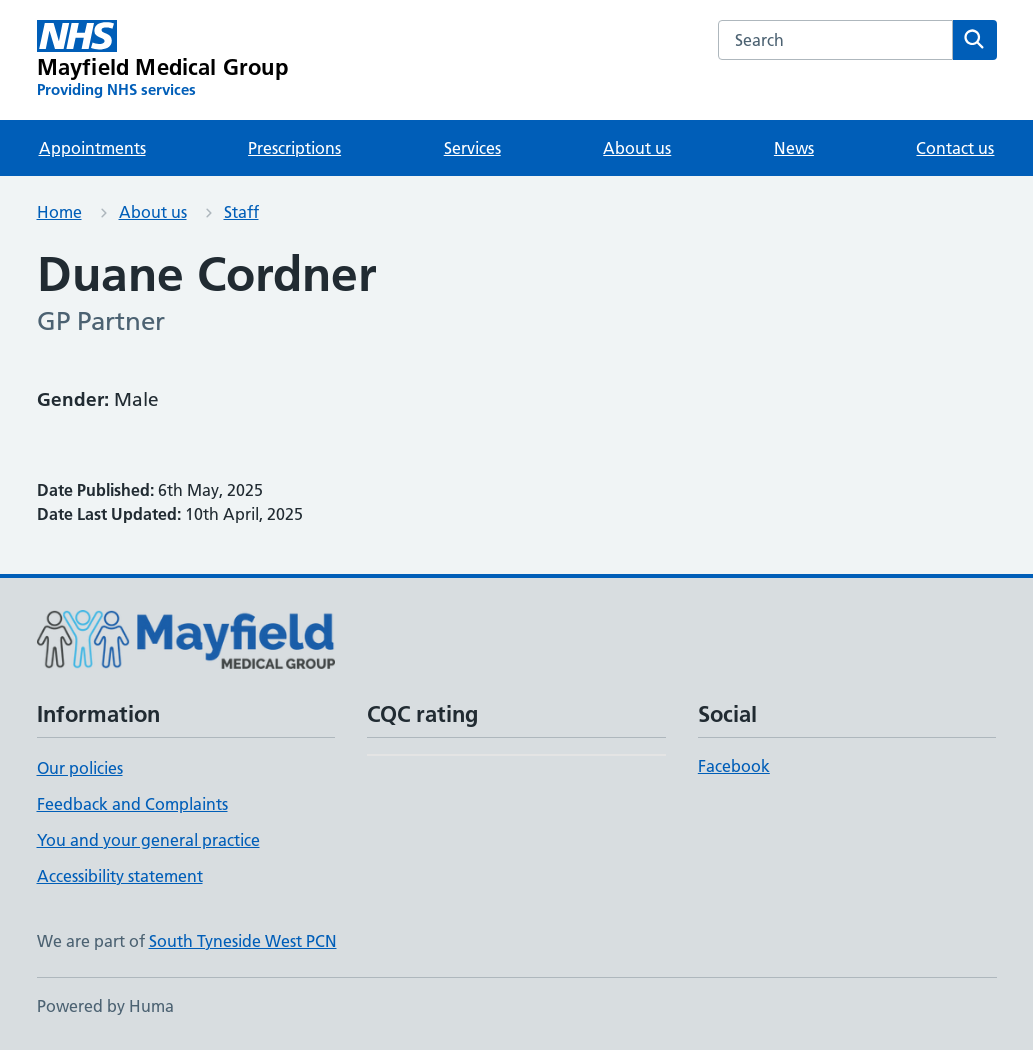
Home (59, 212)
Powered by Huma (105, 1006)
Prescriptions (294, 148)
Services (472, 148)
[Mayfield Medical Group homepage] (162, 60)
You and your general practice (148, 840)
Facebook (734, 766)
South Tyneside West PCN (243, 941)
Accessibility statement (120, 876)
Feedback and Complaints (132, 804)
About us (637, 148)
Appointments (92, 148)
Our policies (80, 768)
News (794, 148)
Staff (241, 212)
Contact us (955, 148)
